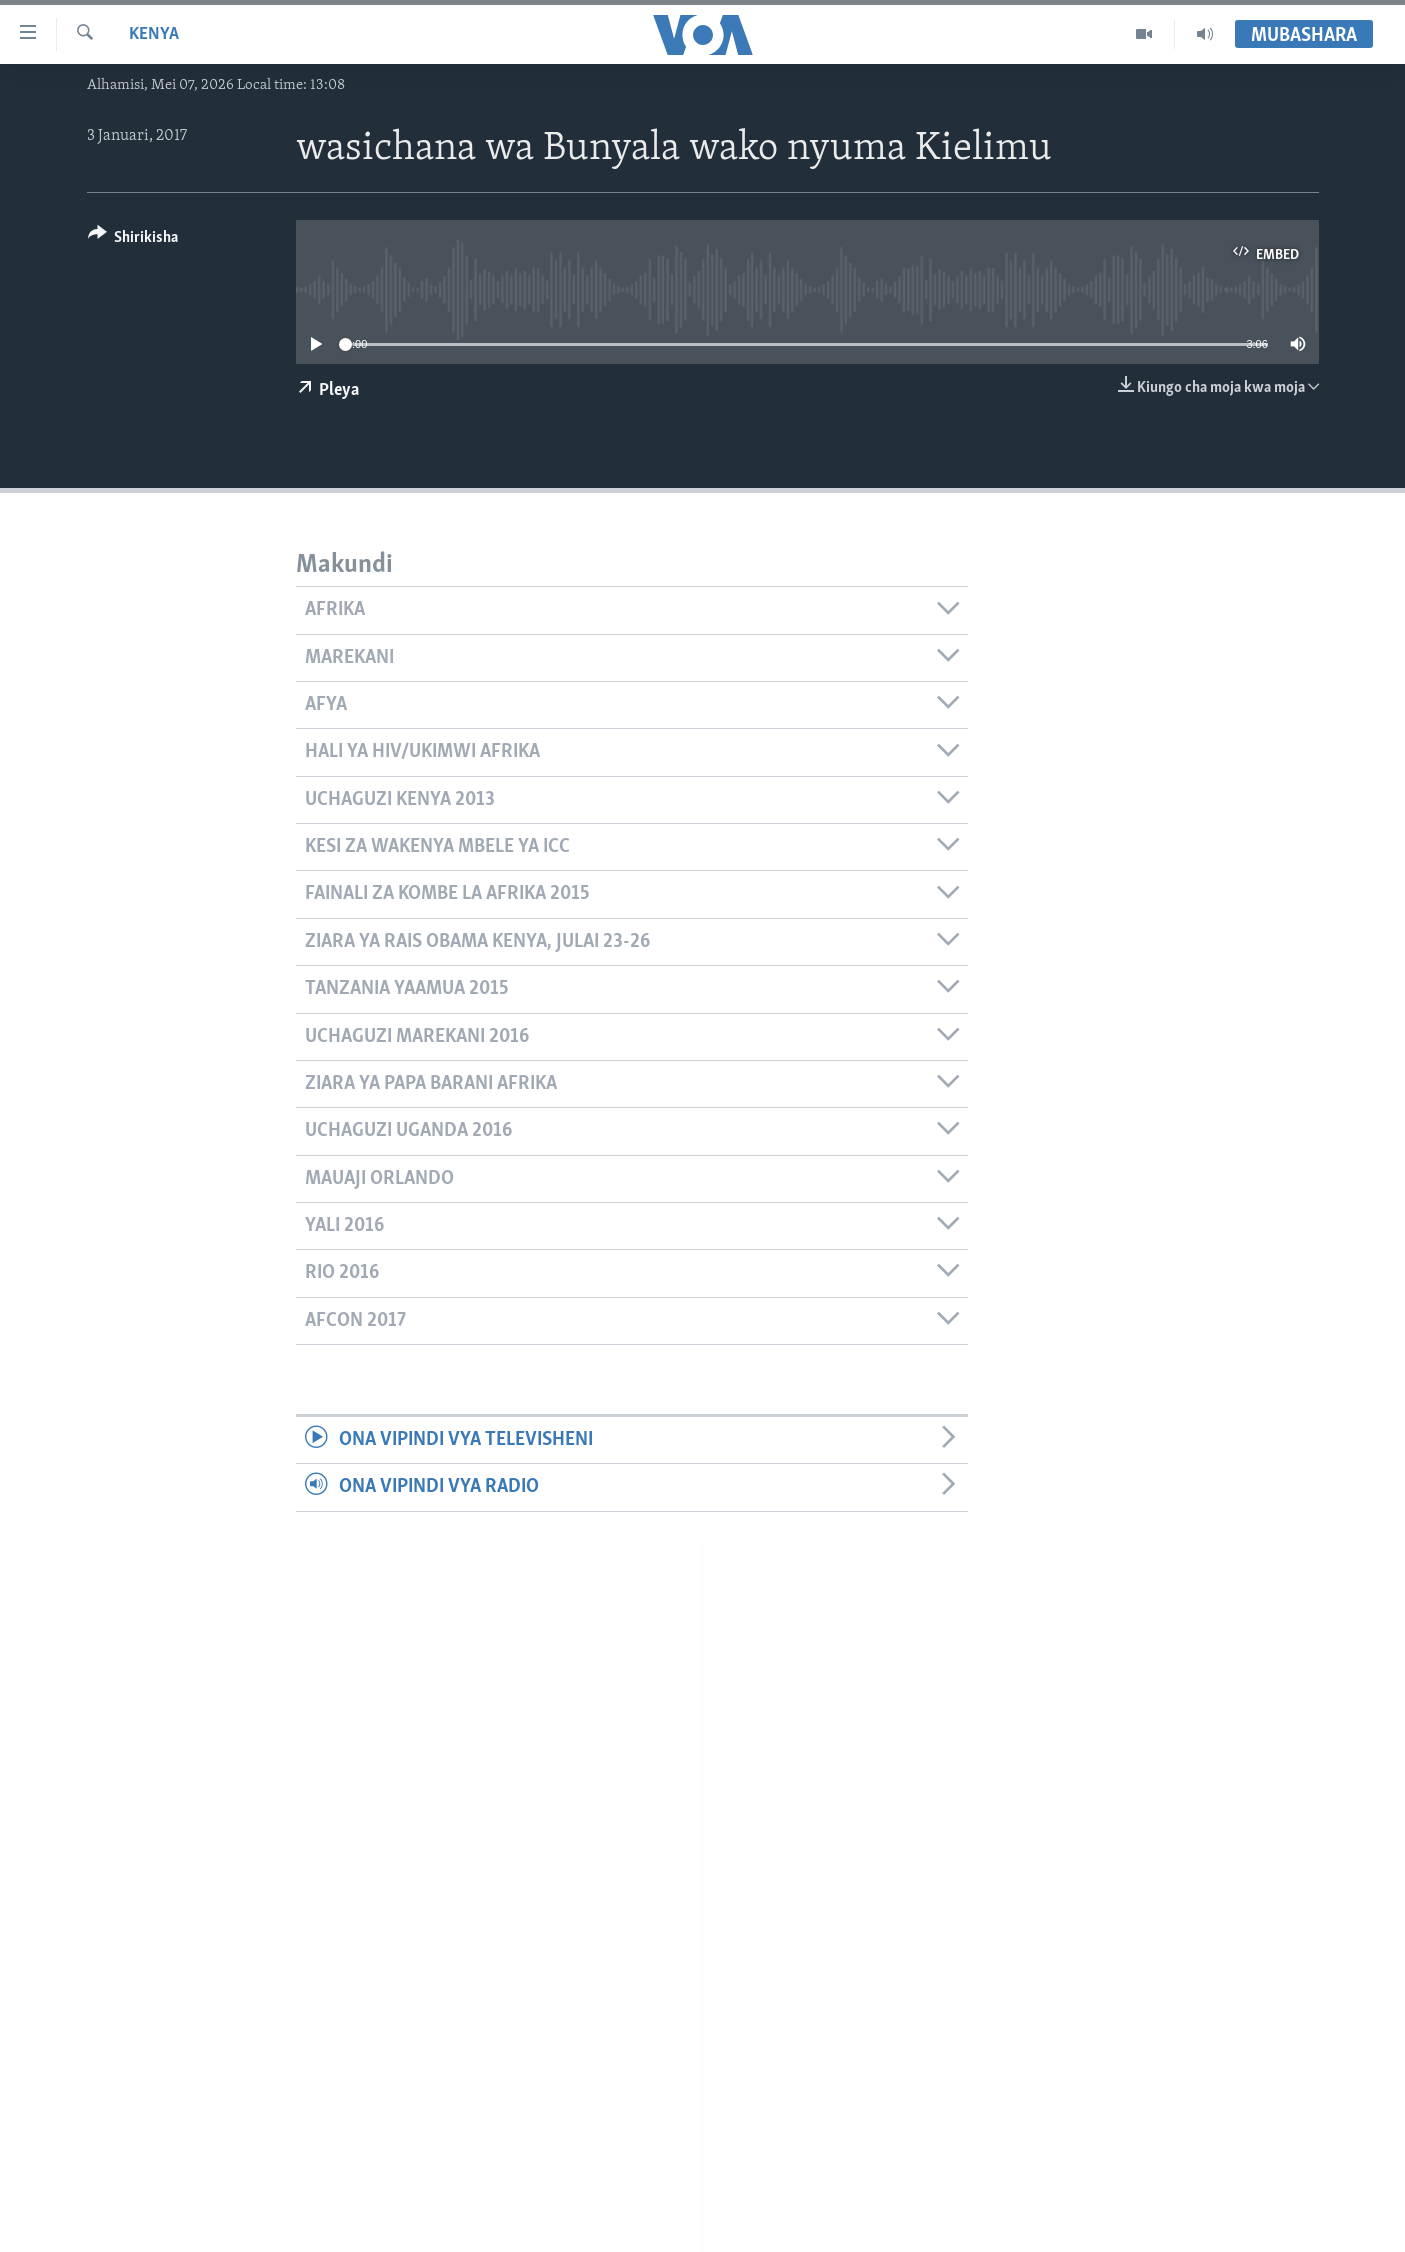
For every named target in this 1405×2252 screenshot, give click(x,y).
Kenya (154, 34)
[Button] (133, 240)
